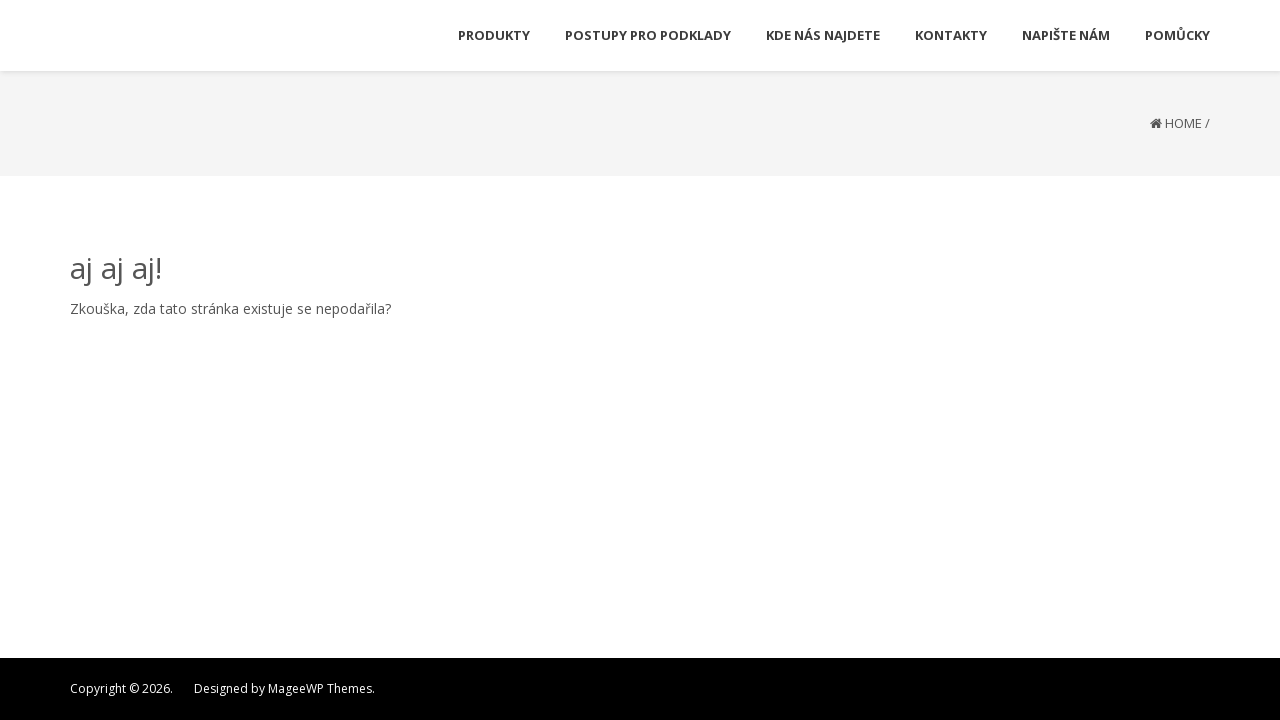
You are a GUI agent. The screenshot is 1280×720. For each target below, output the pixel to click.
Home (1183, 123)
